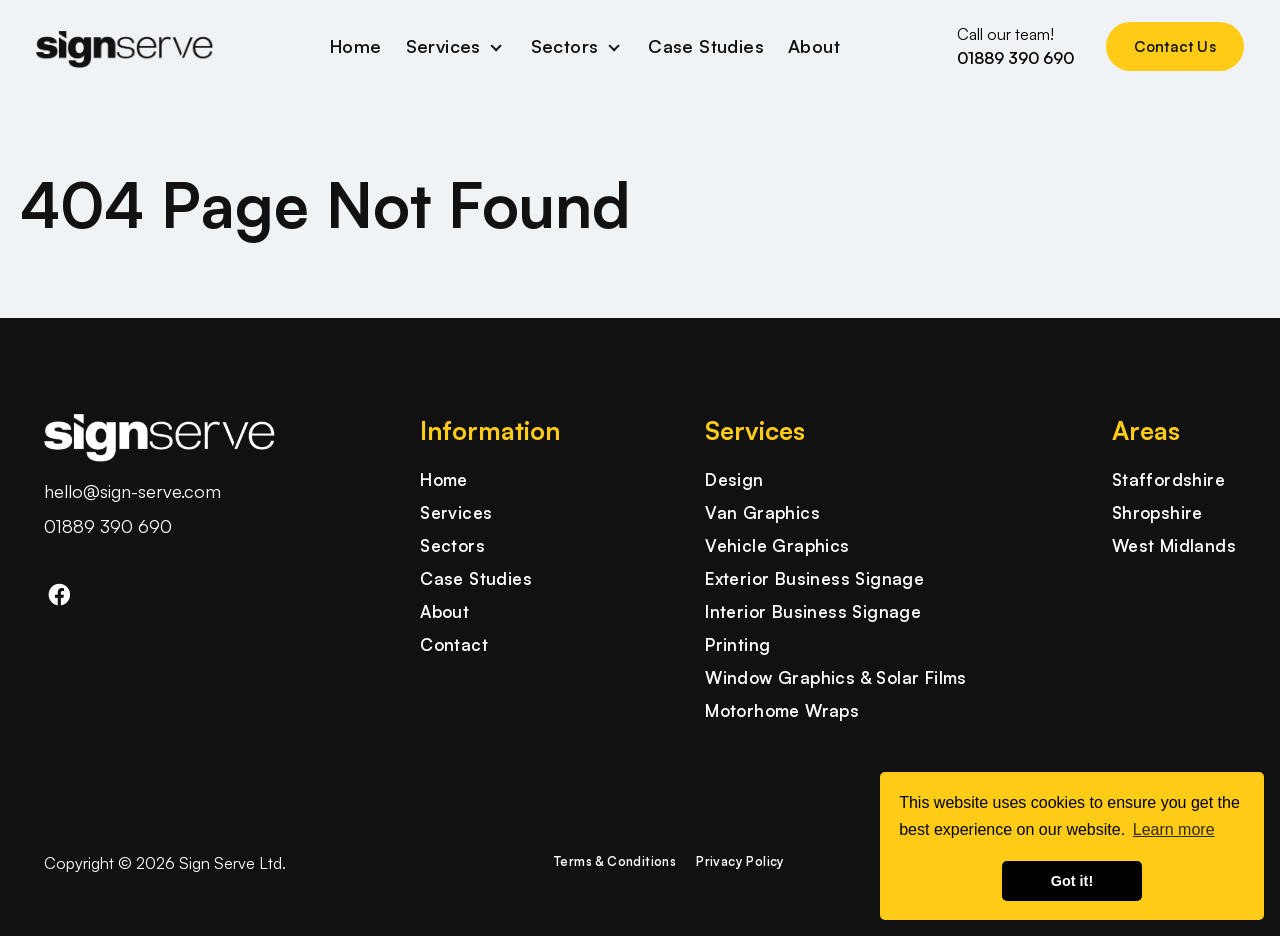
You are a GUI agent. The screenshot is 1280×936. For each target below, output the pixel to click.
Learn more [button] (1174, 829)
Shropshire (1157, 512)
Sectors (565, 46)
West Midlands (1174, 545)
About (814, 46)
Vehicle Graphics (777, 545)
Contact (454, 644)
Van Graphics (762, 512)
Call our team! (1015, 47)
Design (734, 479)
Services (443, 46)
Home (356, 46)
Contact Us (1175, 46)
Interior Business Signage (813, 611)
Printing (737, 644)
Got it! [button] (1072, 881)
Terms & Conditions (615, 861)
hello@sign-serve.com (132, 491)
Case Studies (706, 46)
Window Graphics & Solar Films (836, 677)
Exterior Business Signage (814, 578)
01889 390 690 (108, 526)
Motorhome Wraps (782, 710)
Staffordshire (1168, 479)
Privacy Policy (740, 861)
